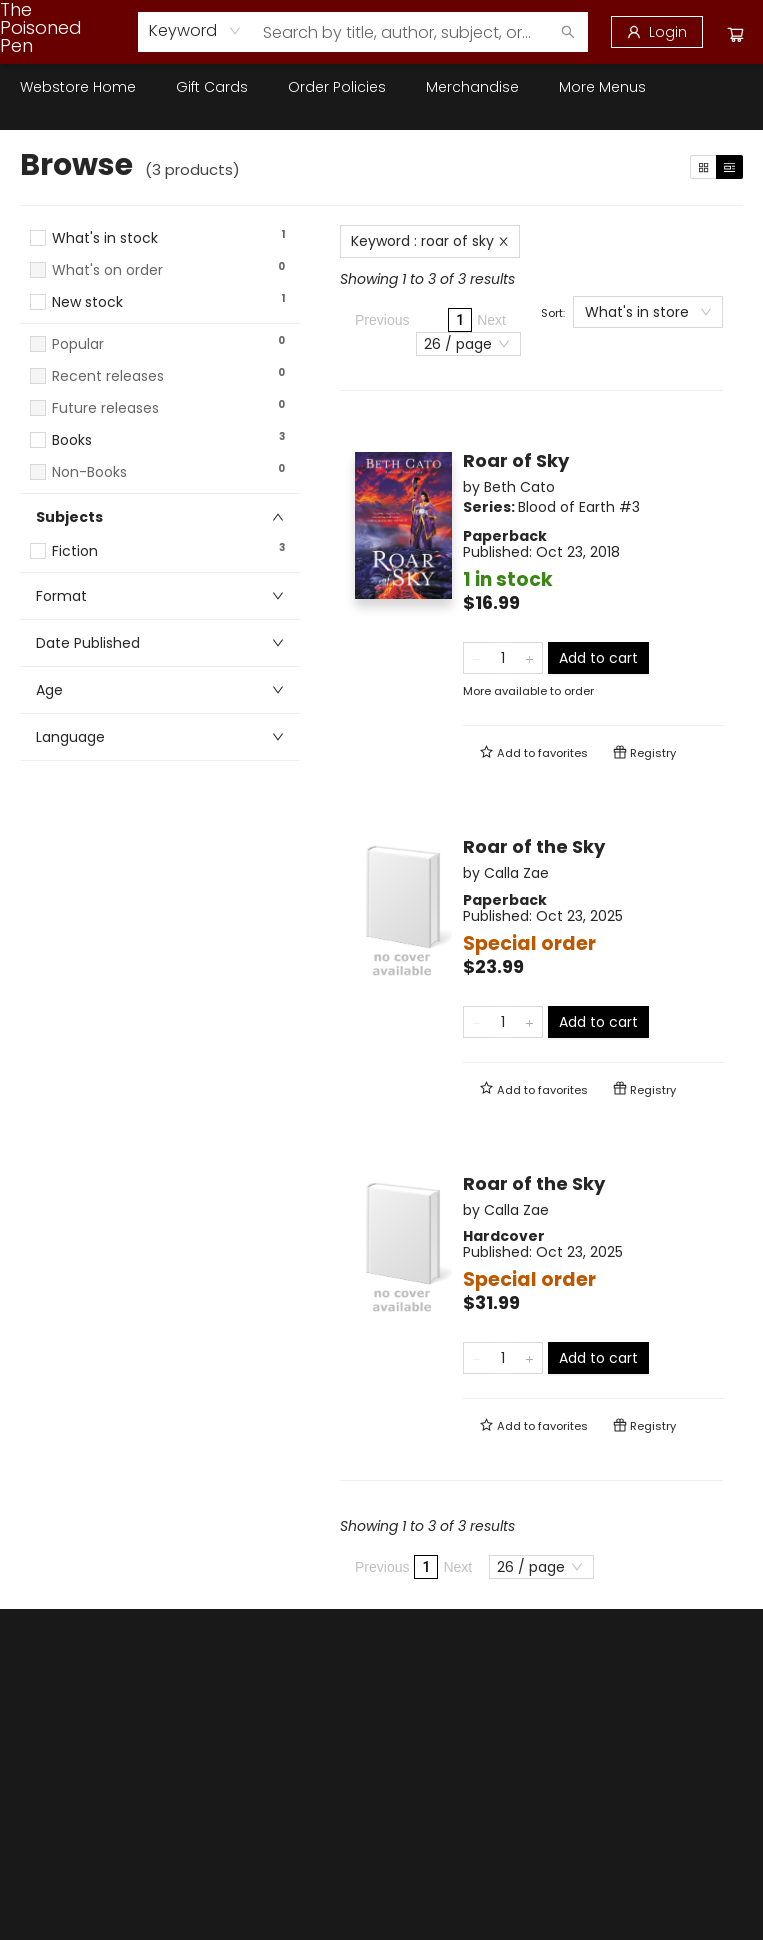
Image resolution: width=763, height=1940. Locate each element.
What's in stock (105, 238)
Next (491, 320)
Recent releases (108, 376)
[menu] (381, 87)
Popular (78, 344)
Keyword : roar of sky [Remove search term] (430, 241)
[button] (160, 321)
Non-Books (89, 472)
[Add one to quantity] (529, 658)
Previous (382, 320)
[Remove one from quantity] (476, 658)
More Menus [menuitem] (602, 87)
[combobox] (195, 31)
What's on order (107, 270)
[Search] (568, 32)
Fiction (75, 551)
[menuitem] (78, 87)
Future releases (105, 408)
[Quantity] (503, 658)
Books (72, 440)
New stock (87, 302)
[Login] (657, 32)
